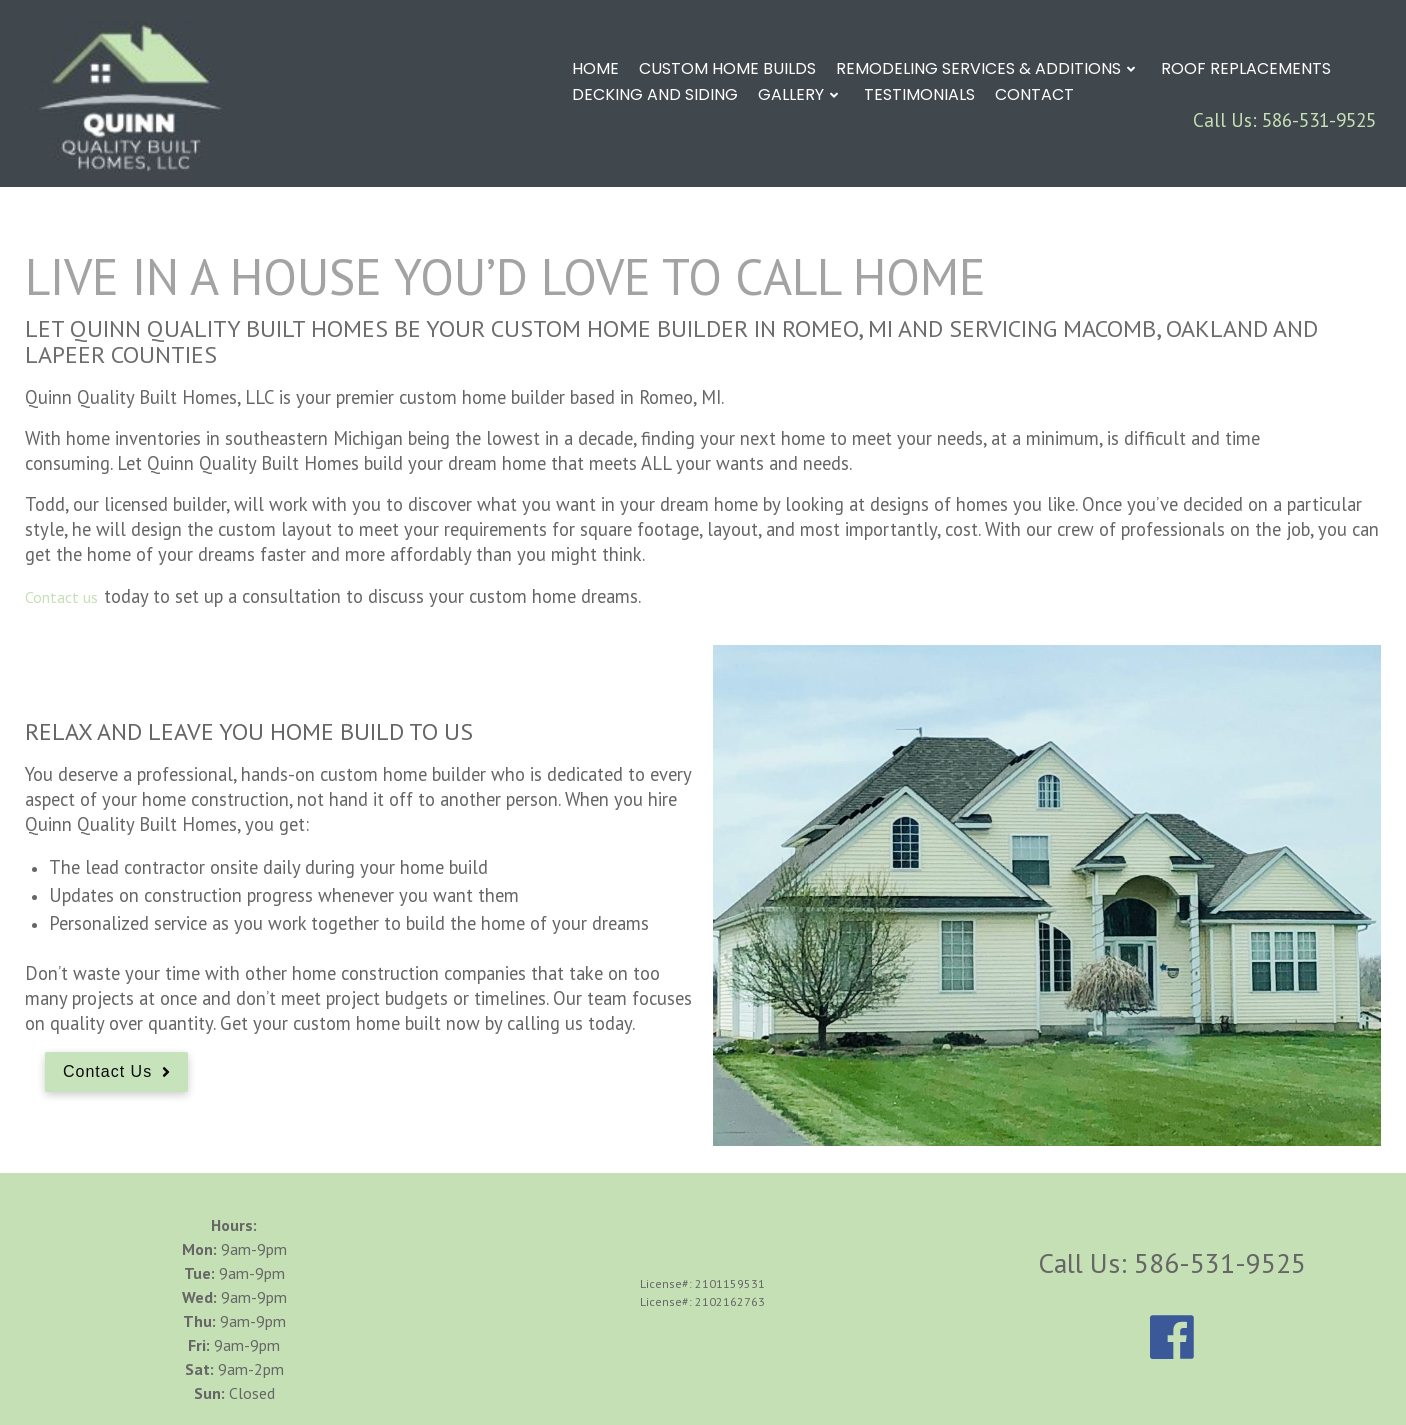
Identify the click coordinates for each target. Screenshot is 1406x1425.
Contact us (61, 597)
